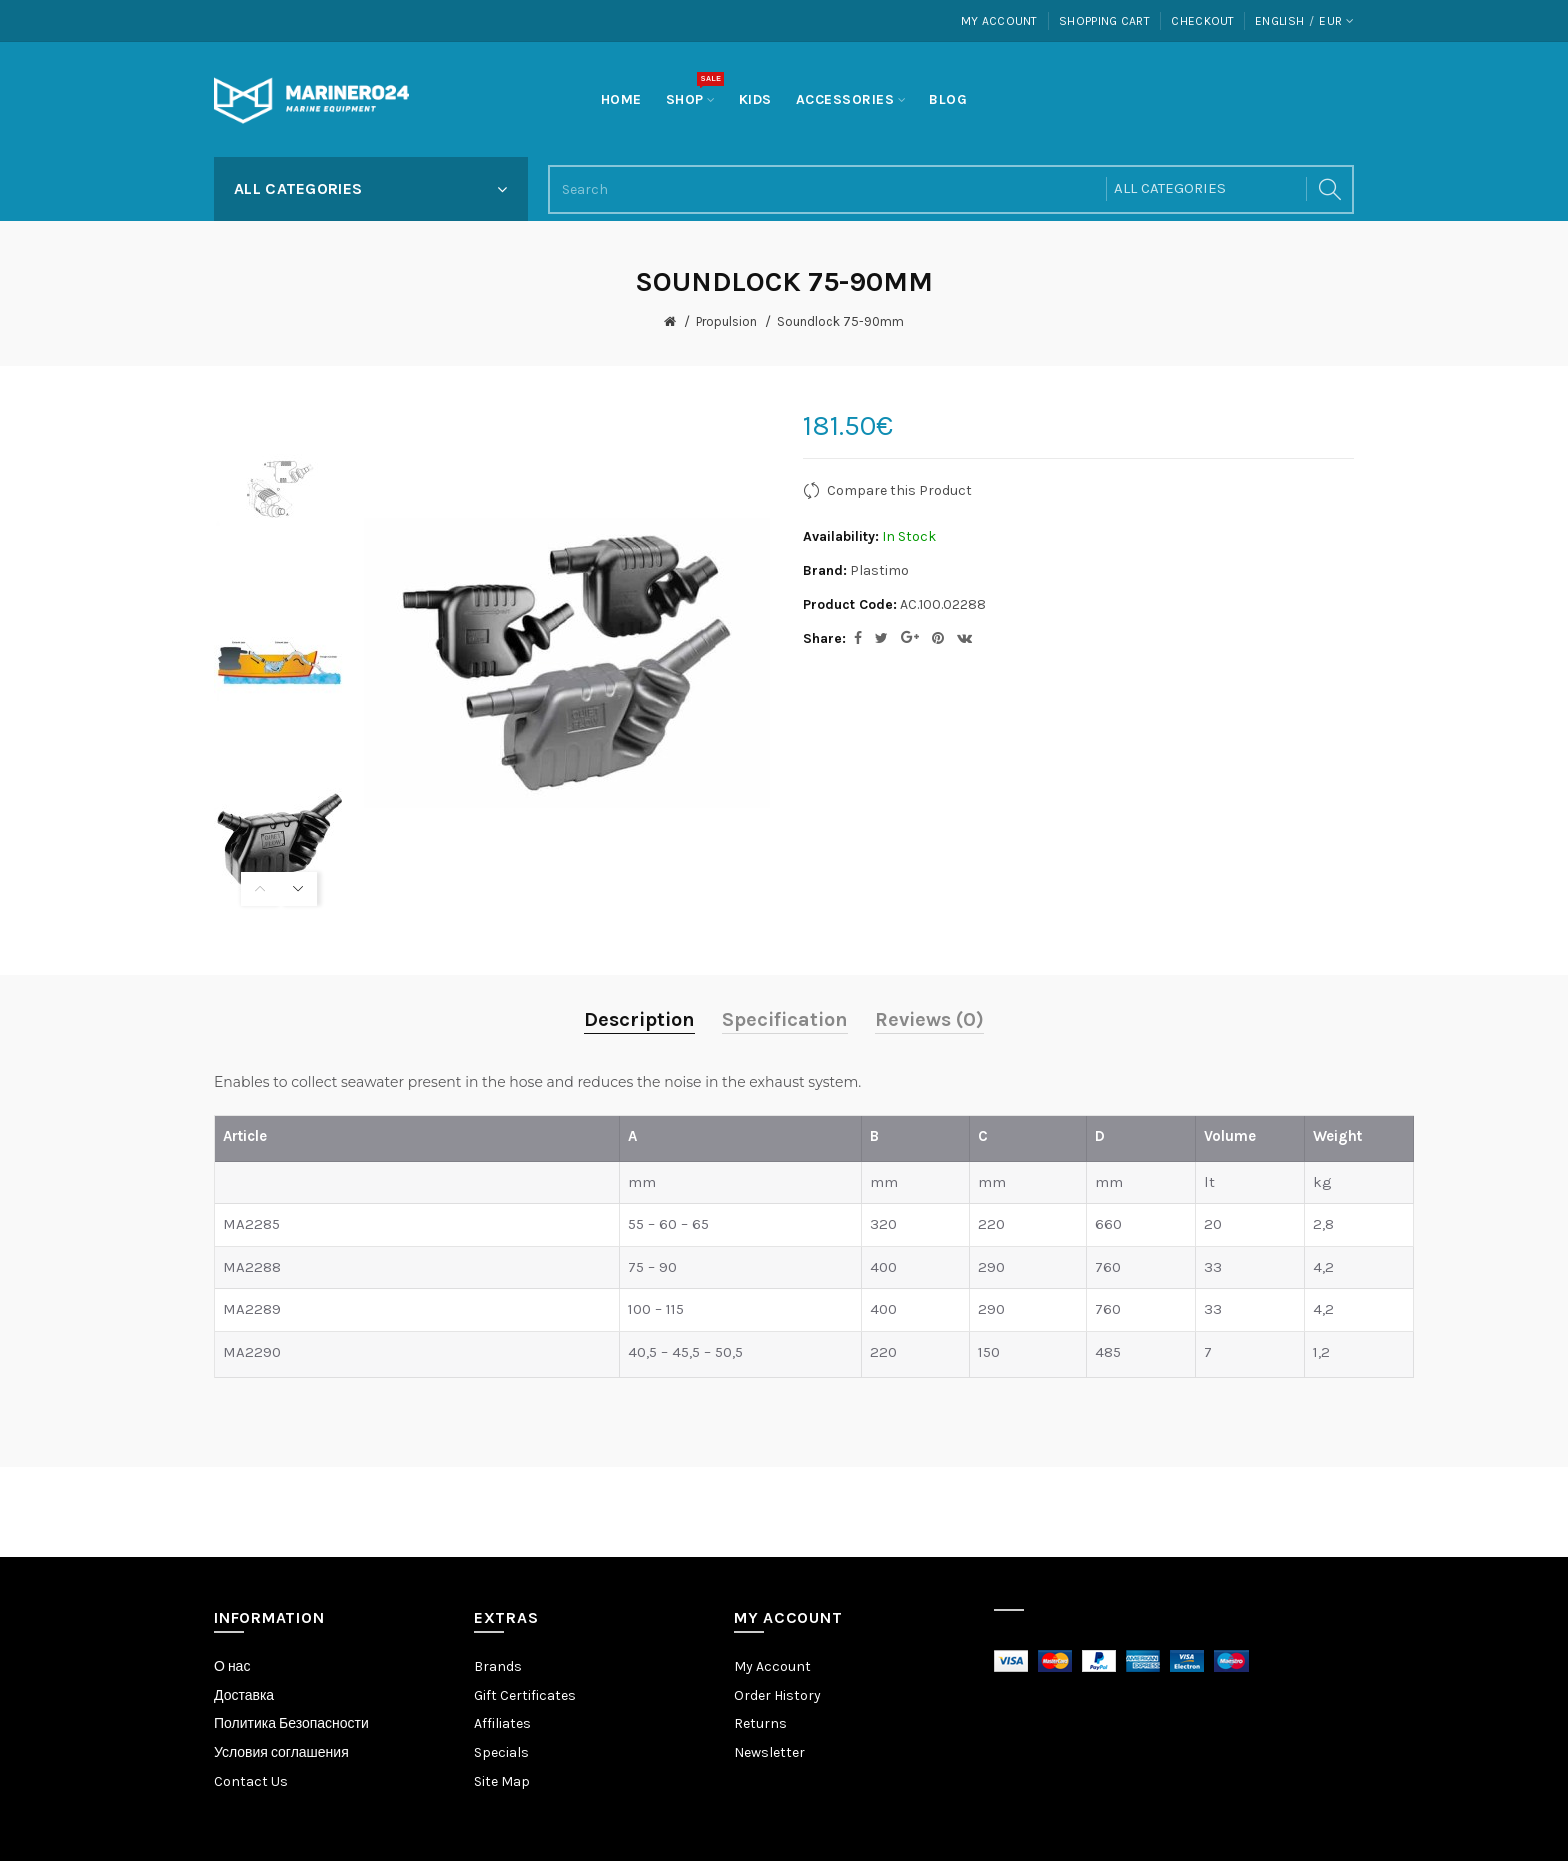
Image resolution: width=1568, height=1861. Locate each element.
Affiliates (502, 1723)
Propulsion (726, 321)
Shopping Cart (1104, 21)
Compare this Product (899, 490)
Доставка (244, 1695)
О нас (232, 1666)
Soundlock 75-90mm (840, 321)
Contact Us (251, 1781)
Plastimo (879, 570)
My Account (999, 21)
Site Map (502, 1781)
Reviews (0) (929, 1019)
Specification (785, 1019)
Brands (498, 1666)
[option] (279, 488)
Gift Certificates (525, 1695)
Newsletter (769, 1752)
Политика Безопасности (291, 1723)
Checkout (1202, 21)
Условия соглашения (281, 1752)
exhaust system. (805, 1082)
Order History (777, 1695)
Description (639, 1019)
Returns (760, 1723)
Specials (501, 1752)
